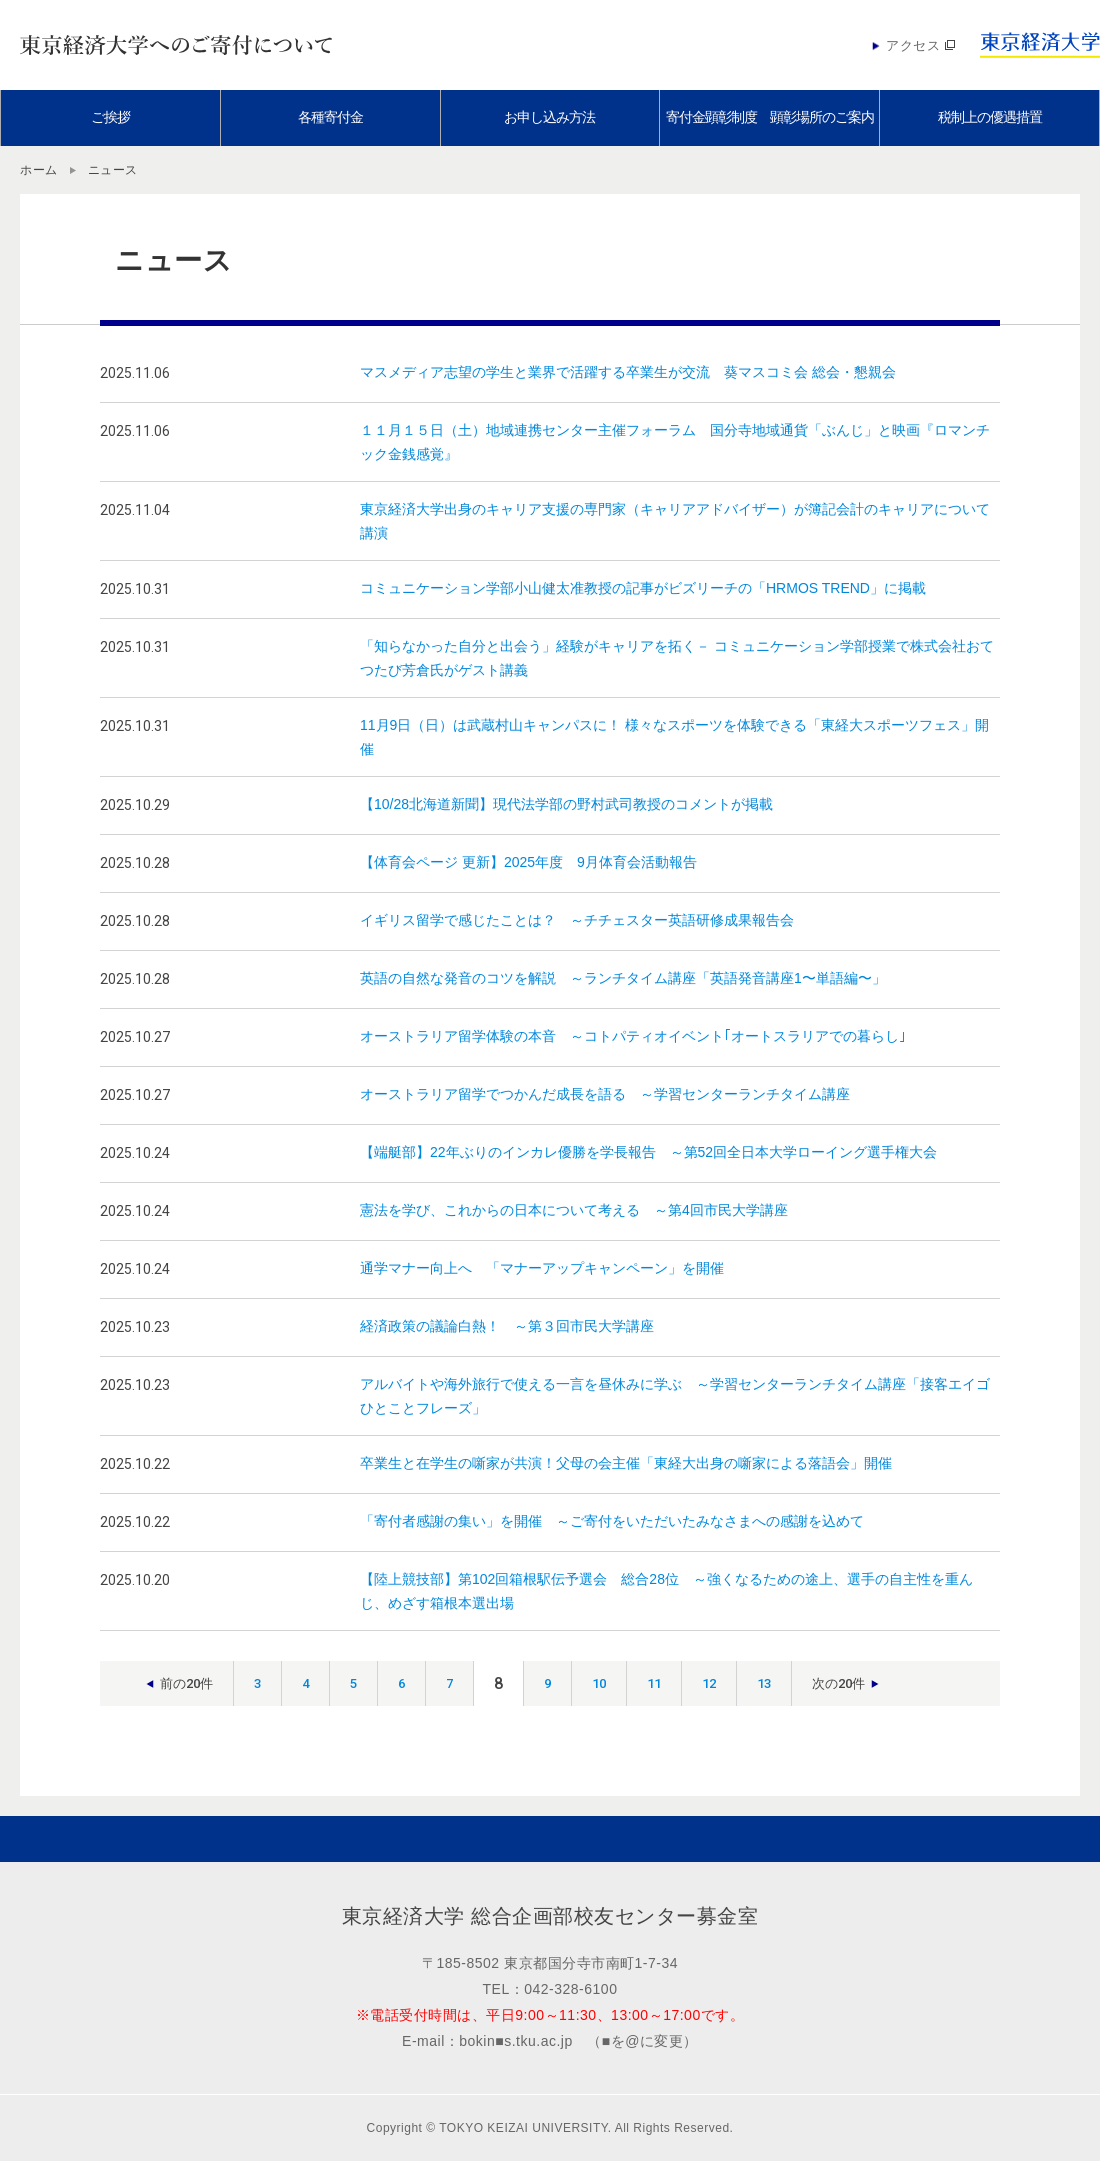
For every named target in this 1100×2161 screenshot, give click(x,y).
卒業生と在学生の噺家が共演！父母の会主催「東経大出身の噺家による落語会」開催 (626, 1463)
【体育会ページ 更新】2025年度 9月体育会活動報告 (528, 862)
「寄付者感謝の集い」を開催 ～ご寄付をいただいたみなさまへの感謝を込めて (612, 1521)
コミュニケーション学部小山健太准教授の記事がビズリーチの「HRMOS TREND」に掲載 (643, 588)
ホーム (39, 170)
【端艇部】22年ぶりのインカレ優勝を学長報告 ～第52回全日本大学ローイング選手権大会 (648, 1152)
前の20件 (186, 1683)
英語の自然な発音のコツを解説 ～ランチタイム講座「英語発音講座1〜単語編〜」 (623, 978)
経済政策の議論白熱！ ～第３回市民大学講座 (507, 1326)
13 (764, 1683)
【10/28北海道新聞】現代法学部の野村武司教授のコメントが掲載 (566, 804)
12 (709, 1683)
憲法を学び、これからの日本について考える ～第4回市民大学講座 (574, 1210)
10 (599, 1683)
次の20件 (838, 1683)
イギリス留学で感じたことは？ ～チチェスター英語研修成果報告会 (577, 920)
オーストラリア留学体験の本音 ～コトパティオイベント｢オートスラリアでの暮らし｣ (633, 1036)
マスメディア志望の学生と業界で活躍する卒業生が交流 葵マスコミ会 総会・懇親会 (628, 372)
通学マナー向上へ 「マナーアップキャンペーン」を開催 (542, 1268)
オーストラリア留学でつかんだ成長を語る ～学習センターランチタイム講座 (605, 1094)
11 (654, 1683)
